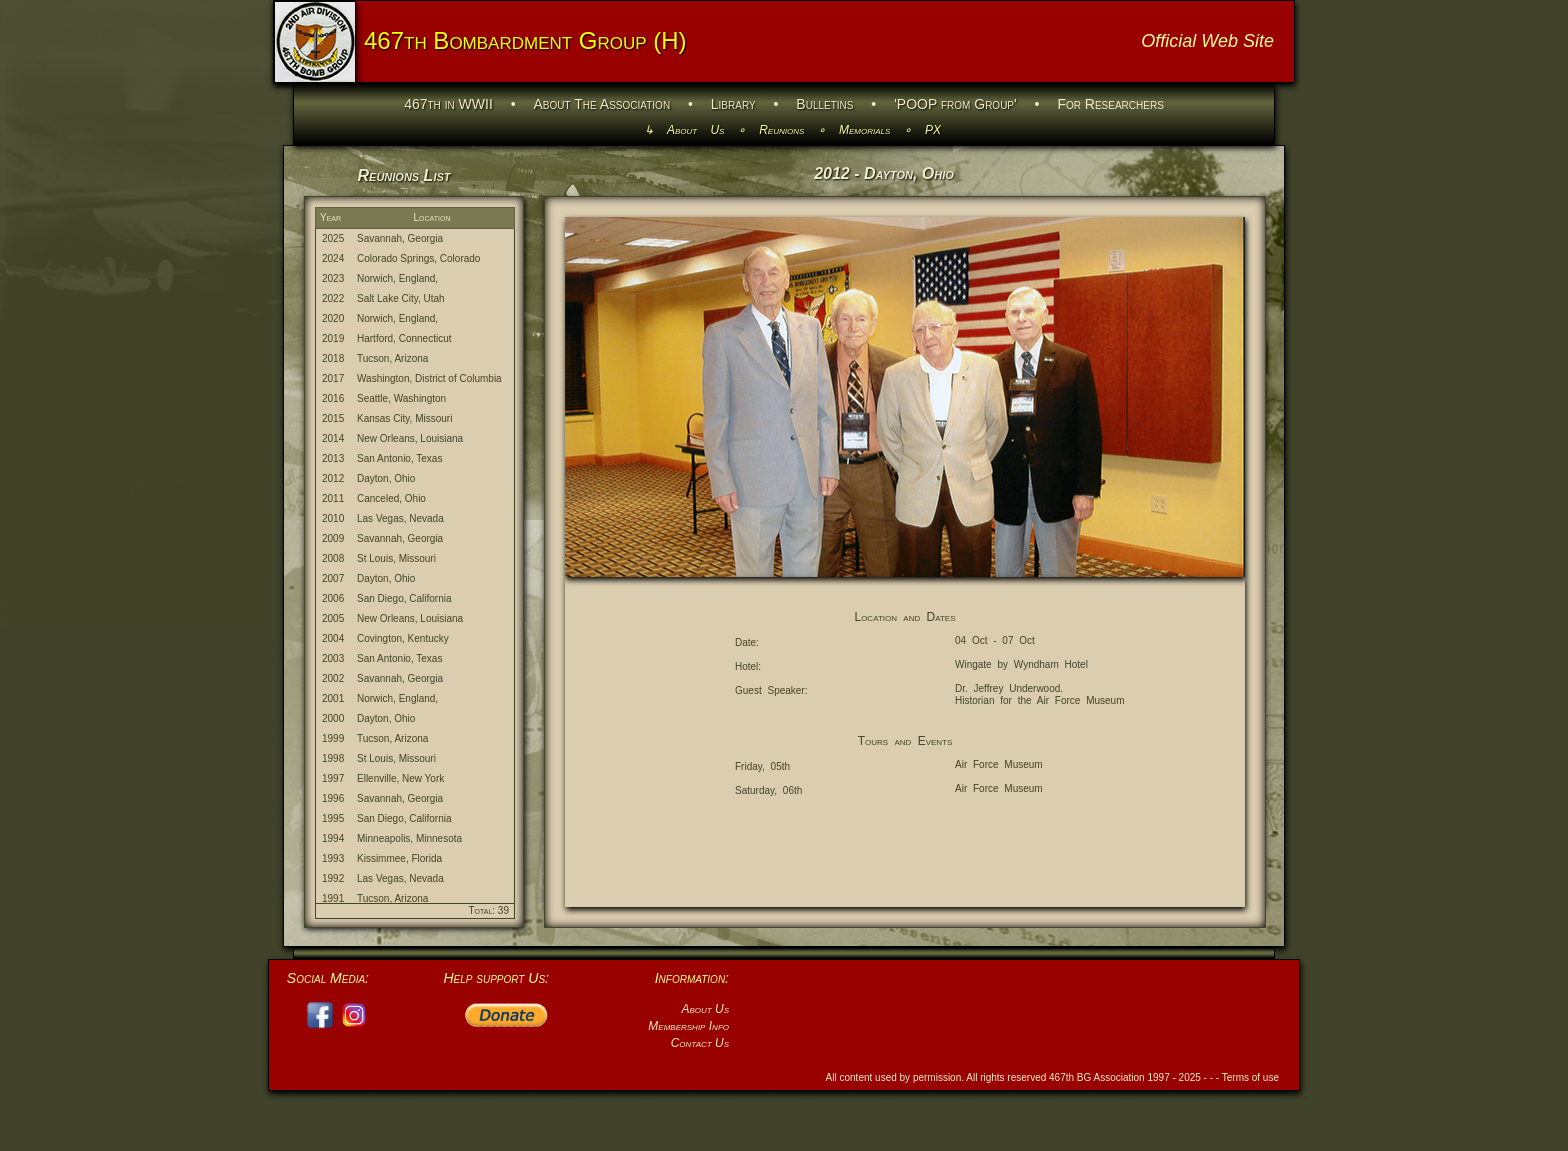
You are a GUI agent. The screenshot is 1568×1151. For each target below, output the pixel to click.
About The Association (602, 104)
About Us (696, 130)
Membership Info (688, 1026)
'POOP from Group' (955, 104)
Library (733, 104)
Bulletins (824, 104)
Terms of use (1250, 1077)
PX (933, 130)
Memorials (864, 130)
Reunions (781, 130)
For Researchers (1110, 104)
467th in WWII (448, 104)
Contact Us (700, 1043)
